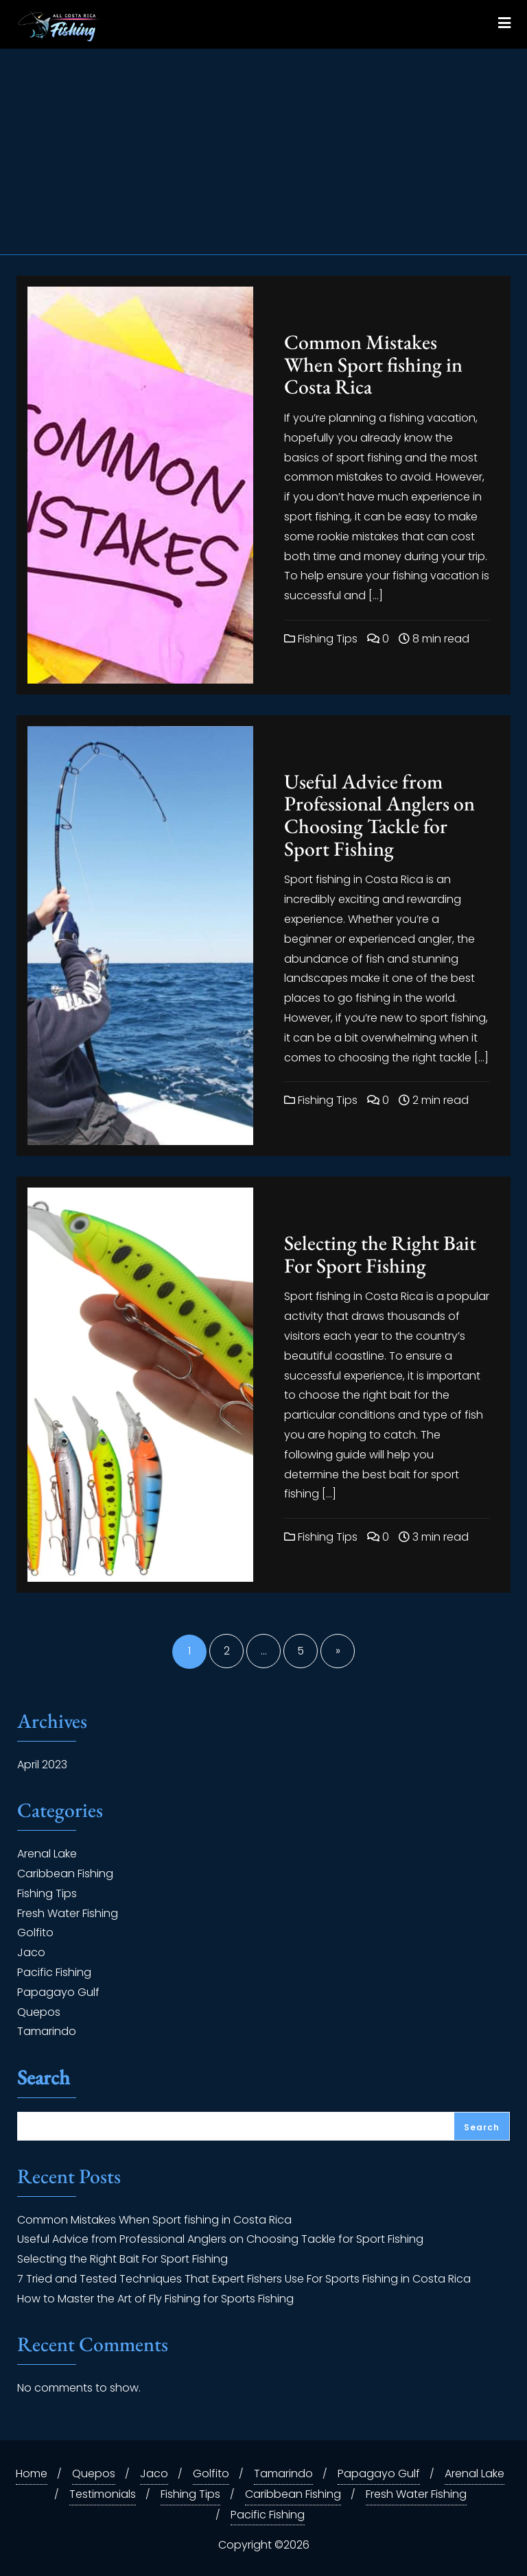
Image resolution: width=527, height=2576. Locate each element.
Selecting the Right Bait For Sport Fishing (380, 1254)
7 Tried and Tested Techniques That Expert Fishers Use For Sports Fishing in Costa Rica (244, 2279)
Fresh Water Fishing (67, 1913)
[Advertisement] (263, 152)
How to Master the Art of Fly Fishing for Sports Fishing (155, 2299)
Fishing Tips (321, 639)
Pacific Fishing (54, 1972)
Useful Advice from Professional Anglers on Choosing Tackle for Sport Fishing (379, 815)
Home (31, 2473)
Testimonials (102, 2494)
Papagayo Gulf (58, 1992)
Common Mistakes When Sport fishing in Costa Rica (373, 364)
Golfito (35, 1932)
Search (43, 2079)
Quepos (38, 2012)
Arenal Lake (47, 1854)
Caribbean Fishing (65, 1873)
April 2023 (42, 1764)
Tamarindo (46, 2031)
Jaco (31, 1952)
